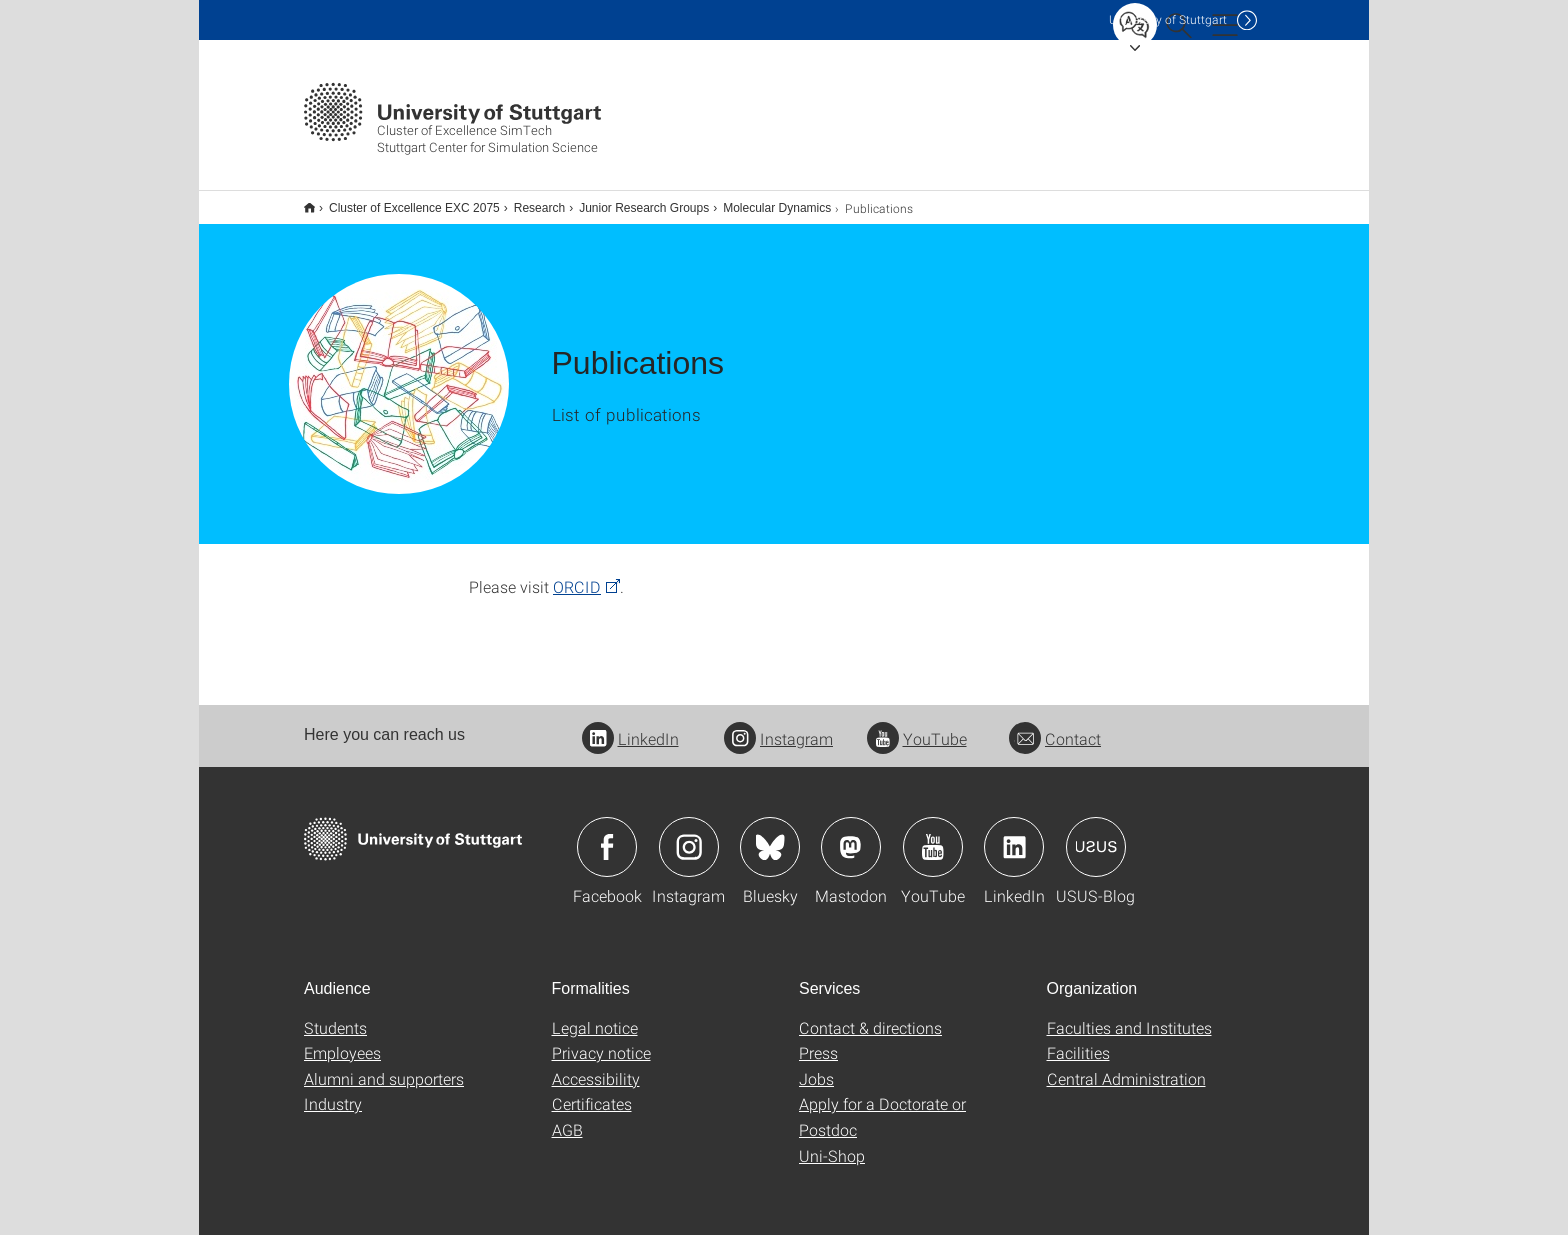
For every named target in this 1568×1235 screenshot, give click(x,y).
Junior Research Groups (633, 201)
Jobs (816, 1065)
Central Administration (1126, 1065)
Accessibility (596, 1065)
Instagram (778, 725)
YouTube (917, 725)
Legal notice (595, 1014)
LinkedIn (630, 725)
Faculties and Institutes (1129, 1014)
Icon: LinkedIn (1014, 834)
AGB (567, 1116)
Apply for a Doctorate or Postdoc (882, 1103)
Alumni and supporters (384, 1065)
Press (818, 1039)
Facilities (1078, 1039)
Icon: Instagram (689, 834)
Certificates (592, 1090)
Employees (342, 1039)
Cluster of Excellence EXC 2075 (403, 201)
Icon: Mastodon (851, 834)
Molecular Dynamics (766, 201)
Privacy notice (601, 1039)
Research (528, 201)
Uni (1168, 19)
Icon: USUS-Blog (1096, 834)
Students (335, 1014)
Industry (333, 1090)
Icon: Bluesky (770, 834)
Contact (1055, 725)
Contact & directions (870, 1014)
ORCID (577, 573)
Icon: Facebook (607, 834)
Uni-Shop (832, 1142)
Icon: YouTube (933, 834)
